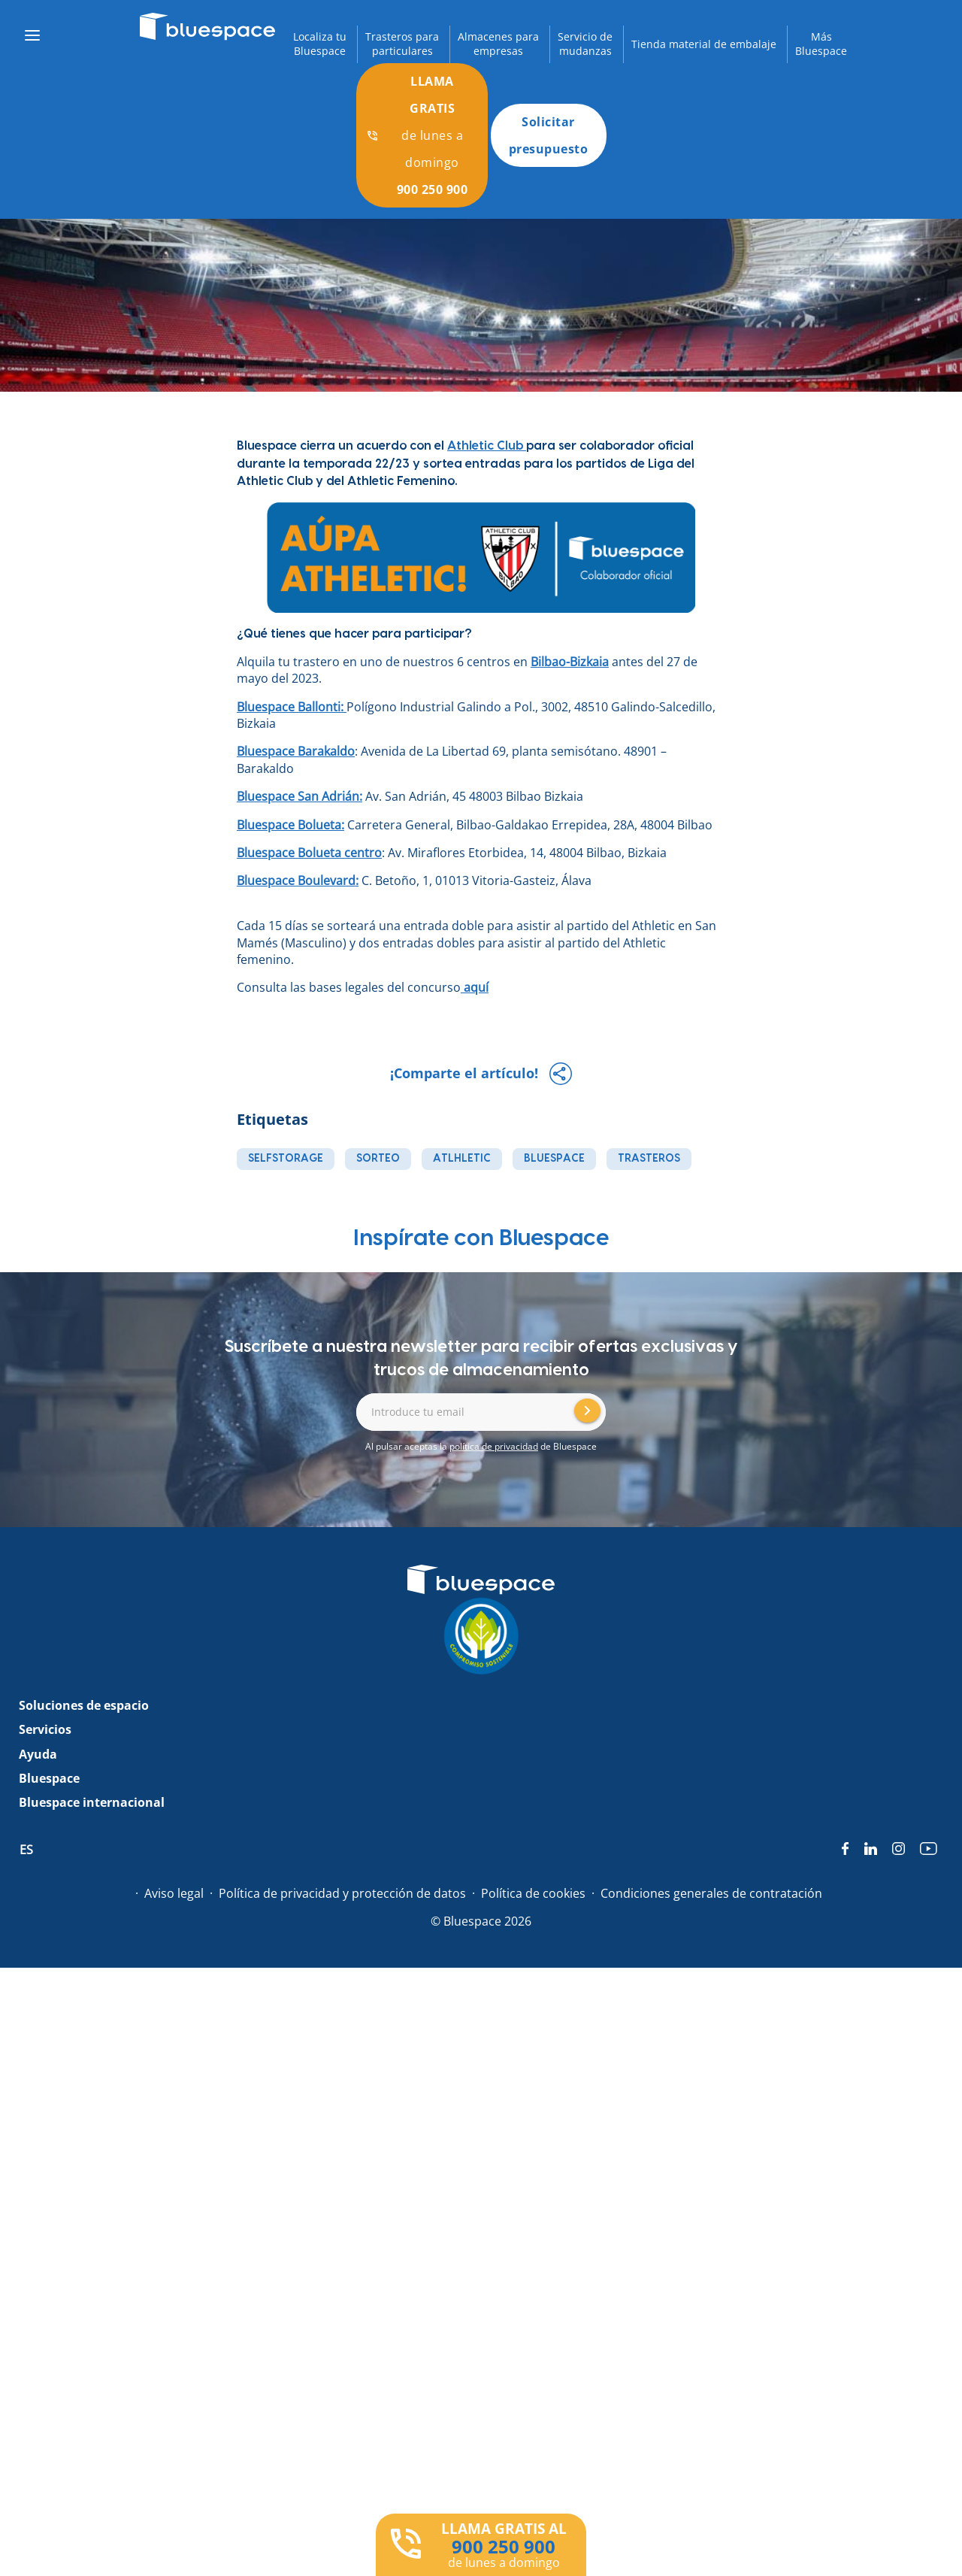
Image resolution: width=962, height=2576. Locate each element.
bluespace (554, 1158)
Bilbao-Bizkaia (570, 661)
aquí (475, 987)
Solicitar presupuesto (548, 135)
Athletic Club (486, 446)
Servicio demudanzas (585, 44)
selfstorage (285, 1158)
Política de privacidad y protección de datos (342, 1893)
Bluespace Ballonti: (291, 707)
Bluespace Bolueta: (290, 825)
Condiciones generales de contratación (711, 1893)
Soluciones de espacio (84, 1705)
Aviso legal (174, 1893)
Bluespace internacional (92, 1802)
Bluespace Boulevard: (297, 880)
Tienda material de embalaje (703, 44)
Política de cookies (533, 1893)
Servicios (45, 1729)
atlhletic (462, 1158)
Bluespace (49, 1778)
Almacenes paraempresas (498, 44)
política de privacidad (493, 1446)
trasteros (649, 1158)
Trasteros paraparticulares (402, 44)
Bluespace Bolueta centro (309, 852)
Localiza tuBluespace (319, 44)
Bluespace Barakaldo (296, 751)
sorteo (378, 1158)
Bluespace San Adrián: (299, 796)
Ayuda (38, 1754)
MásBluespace (821, 44)
